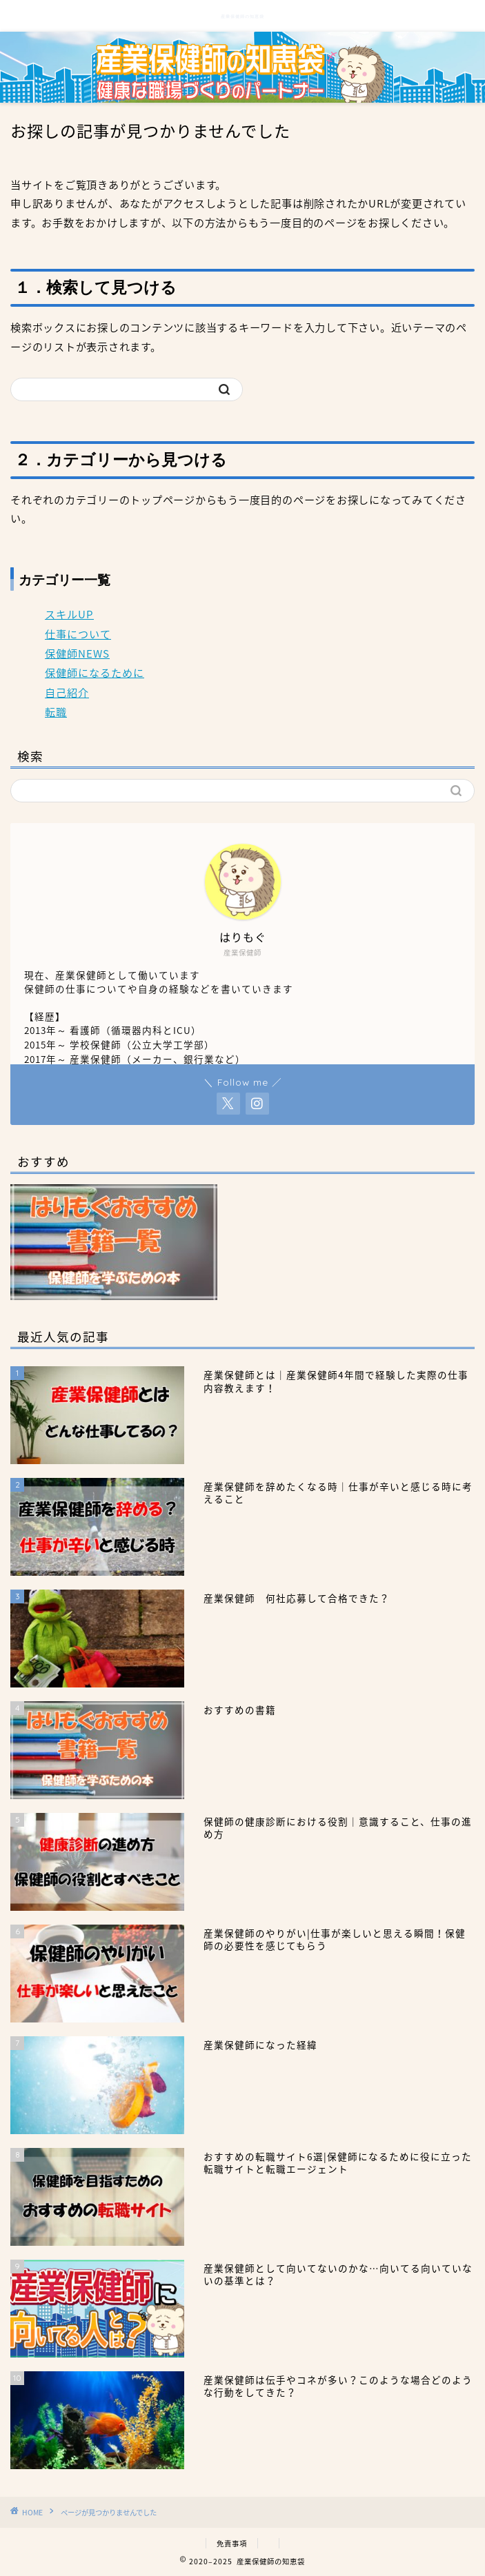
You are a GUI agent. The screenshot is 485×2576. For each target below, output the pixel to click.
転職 (56, 712)
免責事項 (232, 2543)
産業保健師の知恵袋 (242, 16)
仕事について (78, 634)
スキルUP (69, 614)
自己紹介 (67, 692)
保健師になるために (94, 672)
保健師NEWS (77, 653)
